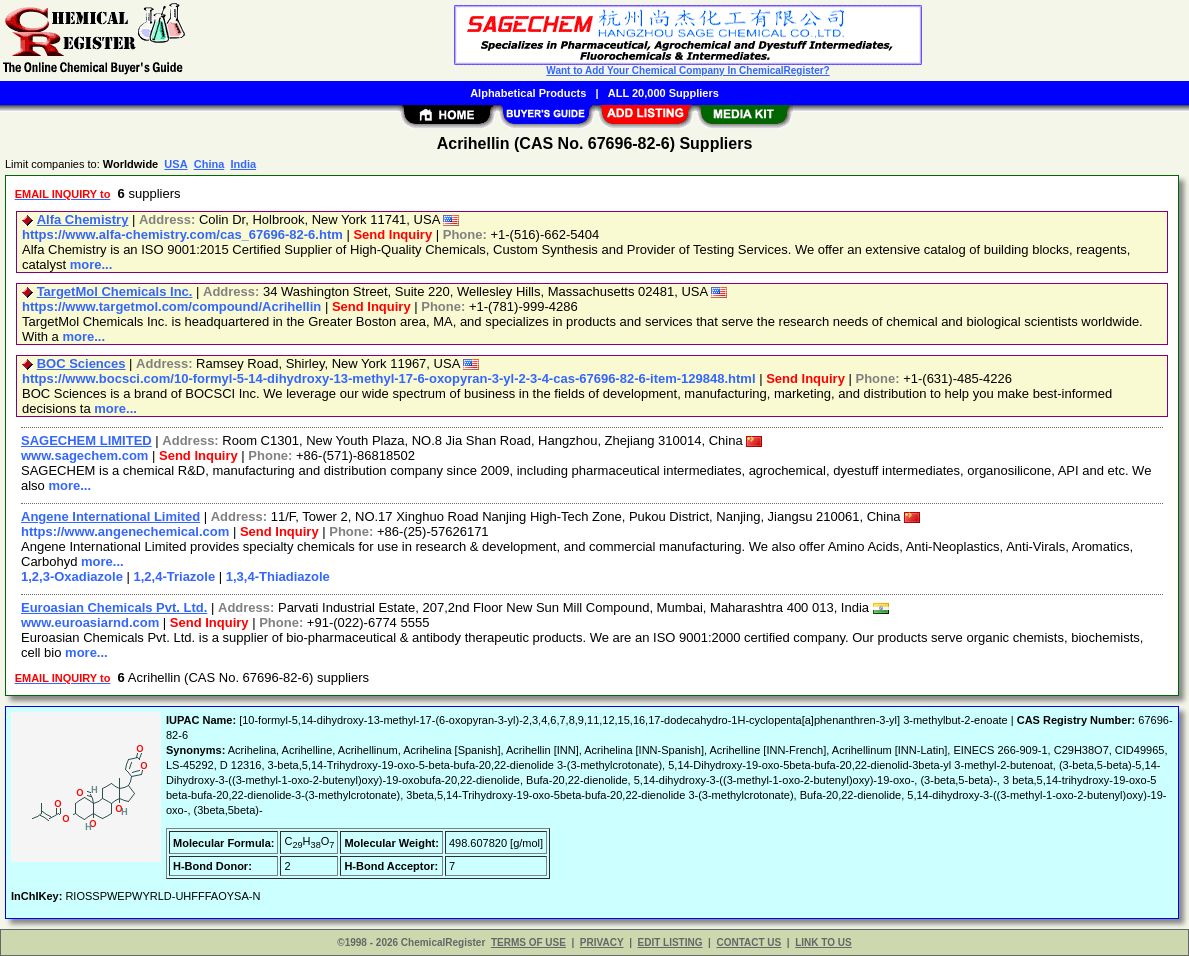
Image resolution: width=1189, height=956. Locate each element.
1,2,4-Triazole (175, 576)
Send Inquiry (392, 234)
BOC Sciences (81, 363)
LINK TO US (823, 942)
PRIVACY (602, 942)
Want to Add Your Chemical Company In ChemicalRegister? (687, 70)
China (209, 164)
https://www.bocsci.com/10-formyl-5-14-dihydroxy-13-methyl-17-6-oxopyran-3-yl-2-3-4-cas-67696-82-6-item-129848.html (389, 378)
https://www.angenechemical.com (125, 531)
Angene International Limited (110, 516)
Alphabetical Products (528, 93)
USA (175, 164)
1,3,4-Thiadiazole (278, 576)
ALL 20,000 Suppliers (663, 93)
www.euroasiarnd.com (90, 622)
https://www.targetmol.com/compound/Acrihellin (171, 306)
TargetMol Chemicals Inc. (115, 291)
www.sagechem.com (84, 455)
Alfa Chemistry (83, 219)
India (243, 164)
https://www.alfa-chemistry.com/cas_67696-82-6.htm (182, 234)
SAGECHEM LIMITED (86, 440)
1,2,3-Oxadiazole (72, 576)
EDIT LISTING (670, 942)
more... (91, 264)
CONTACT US (748, 942)
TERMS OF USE (528, 942)
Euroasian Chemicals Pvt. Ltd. (114, 607)
